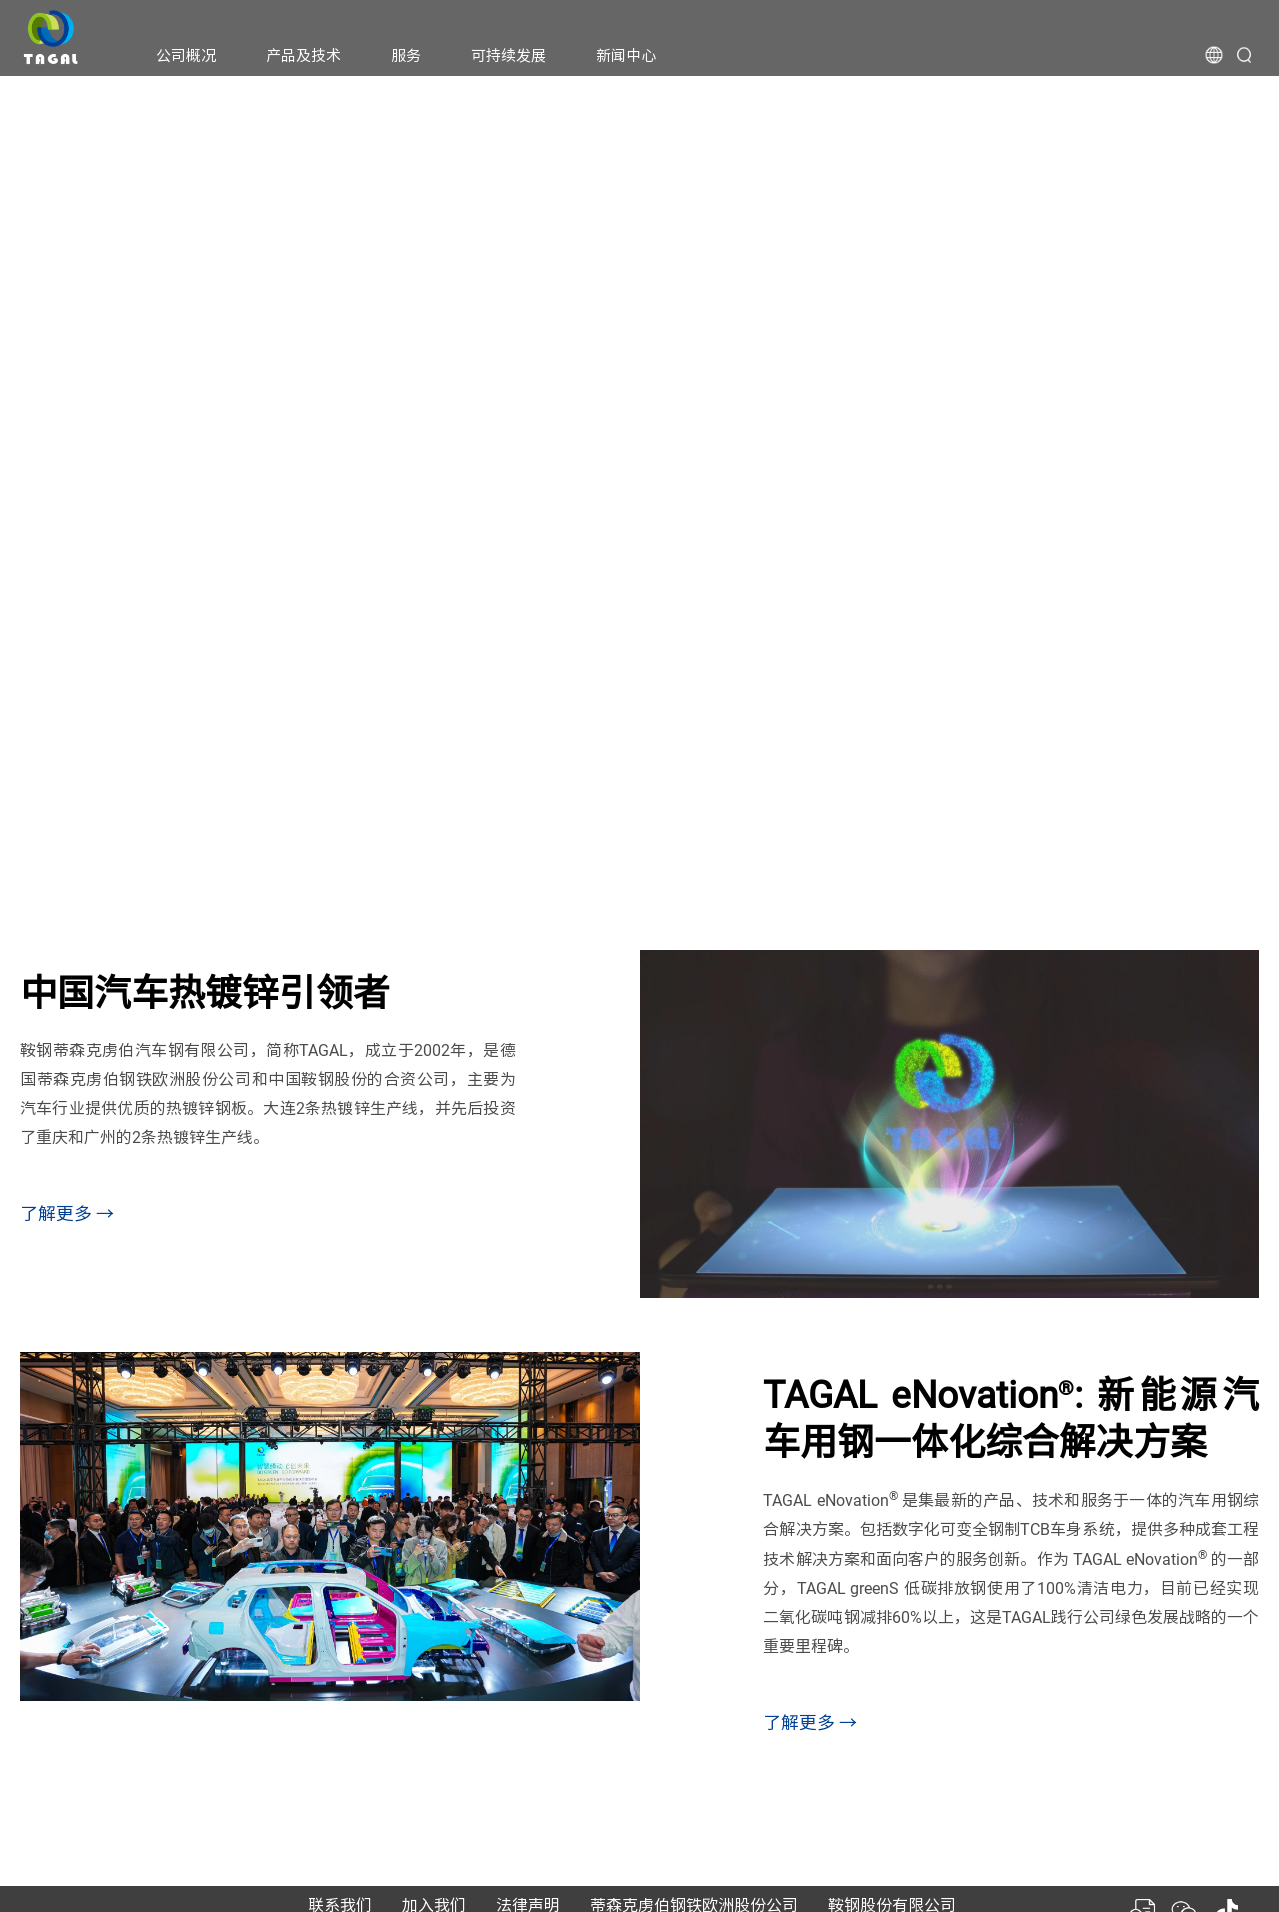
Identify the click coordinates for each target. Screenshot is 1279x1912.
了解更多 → (67, 1213)
